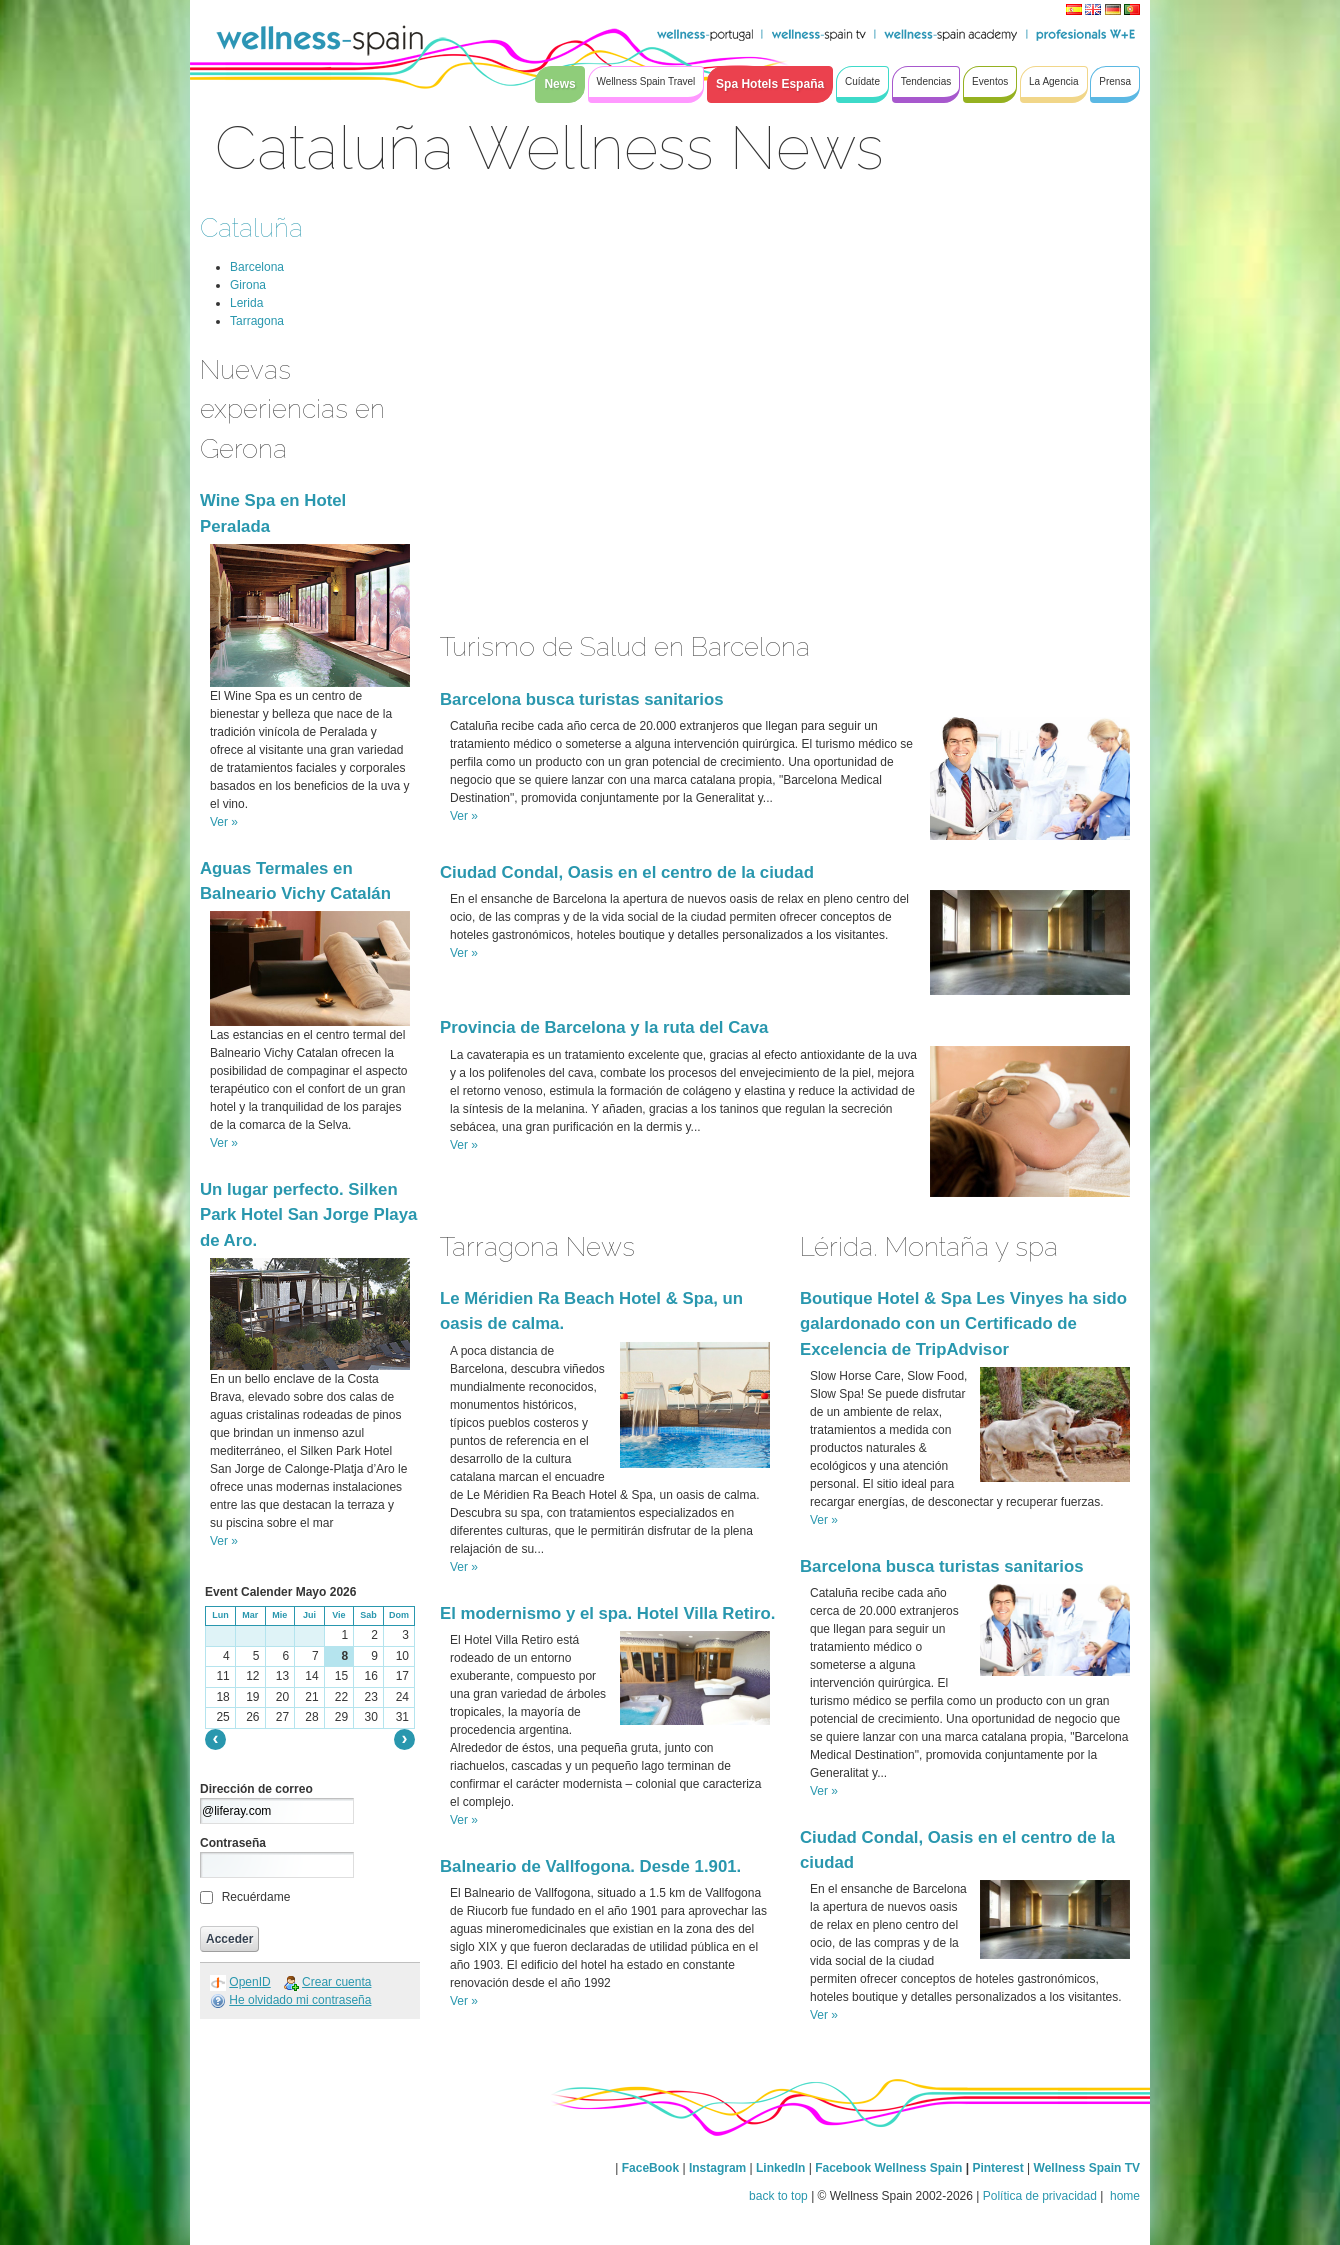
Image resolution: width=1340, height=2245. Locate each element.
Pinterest (999, 2168)
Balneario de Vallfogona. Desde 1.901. (590, 1866)
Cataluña (251, 227)
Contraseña (233, 1843)
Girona (248, 285)
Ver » (224, 822)
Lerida (246, 303)
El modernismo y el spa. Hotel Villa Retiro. (607, 1613)
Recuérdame (256, 1897)
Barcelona (257, 267)
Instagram (717, 2168)
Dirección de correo (256, 1789)
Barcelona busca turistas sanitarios (582, 699)
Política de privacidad (1040, 2196)
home (1123, 2196)
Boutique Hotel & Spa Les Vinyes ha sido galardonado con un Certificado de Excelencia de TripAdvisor (963, 1323)
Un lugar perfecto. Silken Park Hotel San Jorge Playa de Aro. (308, 1214)
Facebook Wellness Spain (888, 2168)
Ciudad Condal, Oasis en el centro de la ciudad (627, 872)
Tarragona (257, 321)
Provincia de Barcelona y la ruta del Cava (604, 1027)
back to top (778, 2196)
